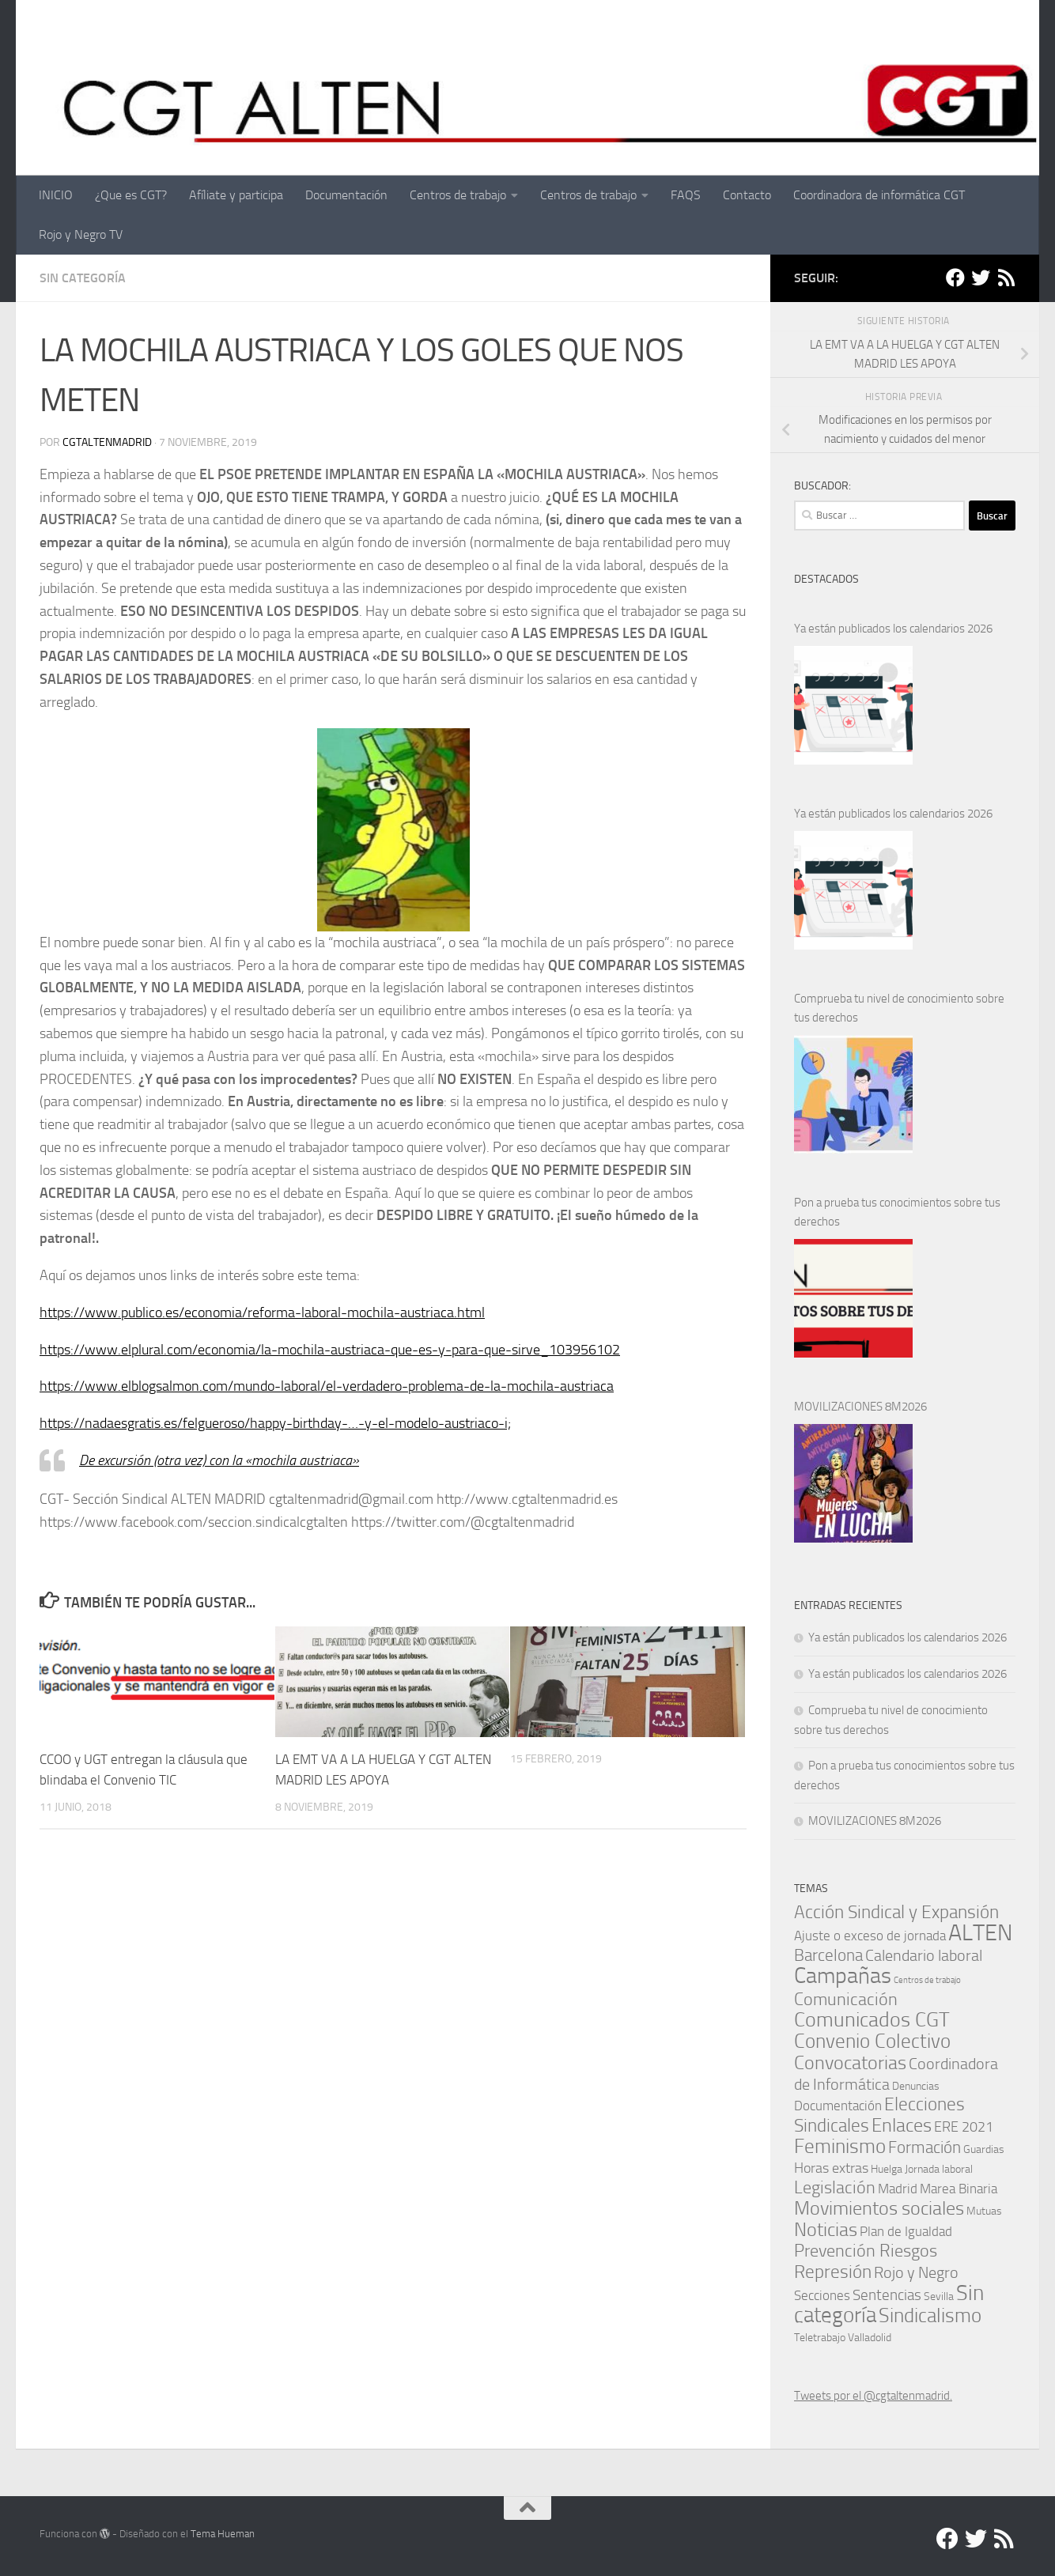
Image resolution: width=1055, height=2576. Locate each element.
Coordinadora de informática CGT (879, 194)
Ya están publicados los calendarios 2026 (893, 628)
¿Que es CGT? (131, 194)
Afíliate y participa (236, 194)
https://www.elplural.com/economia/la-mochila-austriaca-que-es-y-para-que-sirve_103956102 (330, 1349)
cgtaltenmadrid (107, 442)
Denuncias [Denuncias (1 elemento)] (916, 2085)
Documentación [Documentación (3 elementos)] (838, 2105)
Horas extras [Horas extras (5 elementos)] (831, 2168)
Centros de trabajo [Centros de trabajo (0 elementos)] (927, 1980)
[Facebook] (955, 277)
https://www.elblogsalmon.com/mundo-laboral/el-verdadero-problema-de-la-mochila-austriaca (327, 1386)
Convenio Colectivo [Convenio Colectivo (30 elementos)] (872, 2041)
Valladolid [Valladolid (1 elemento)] (869, 2337)
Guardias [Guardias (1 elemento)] (983, 2149)
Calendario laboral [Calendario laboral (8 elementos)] (923, 1956)
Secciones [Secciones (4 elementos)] (822, 2295)
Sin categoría (83, 277)
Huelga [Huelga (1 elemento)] (886, 2168)
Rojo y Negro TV (81, 234)
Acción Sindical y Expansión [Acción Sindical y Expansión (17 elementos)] (896, 1912)
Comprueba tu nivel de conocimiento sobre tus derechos (899, 1008)
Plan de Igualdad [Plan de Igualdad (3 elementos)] (906, 2231)
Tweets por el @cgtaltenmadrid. (873, 2396)
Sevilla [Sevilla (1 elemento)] (939, 2296)
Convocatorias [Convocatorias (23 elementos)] (850, 2063)
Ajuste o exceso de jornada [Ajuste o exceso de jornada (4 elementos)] (870, 1935)
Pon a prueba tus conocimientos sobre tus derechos (897, 1212)
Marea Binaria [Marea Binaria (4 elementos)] (958, 2188)
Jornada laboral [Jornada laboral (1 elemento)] (939, 2168)
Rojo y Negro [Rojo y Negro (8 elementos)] (916, 2273)
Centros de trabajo (458, 194)
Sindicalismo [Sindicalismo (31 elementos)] (930, 2315)
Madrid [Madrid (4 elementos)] (897, 2188)
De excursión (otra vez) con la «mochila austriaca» (219, 1460)
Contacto (747, 194)
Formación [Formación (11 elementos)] (924, 2147)
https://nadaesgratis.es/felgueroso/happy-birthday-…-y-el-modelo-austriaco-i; (275, 1423)
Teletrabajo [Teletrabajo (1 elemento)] (819, 2337)
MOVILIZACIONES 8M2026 (860, 1406)
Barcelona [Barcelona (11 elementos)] (828, 1955)
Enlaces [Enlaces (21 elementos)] (902, 2125)
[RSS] (1005, 277)
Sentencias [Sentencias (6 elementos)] (887, 2295)
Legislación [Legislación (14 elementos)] (834, 2187)
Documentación (346, 194)
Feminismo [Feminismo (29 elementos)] (840, 2146)
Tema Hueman (223, 2534)
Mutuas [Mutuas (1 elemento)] (984, 2210)
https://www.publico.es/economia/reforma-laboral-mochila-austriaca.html (262, 1312)
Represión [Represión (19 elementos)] (833, 2272)
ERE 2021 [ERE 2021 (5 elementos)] (963, 2127)
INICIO (56, 194)
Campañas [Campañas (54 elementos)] (842, 1975)
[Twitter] (980, 277)
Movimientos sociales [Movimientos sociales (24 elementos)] (879, 2207)
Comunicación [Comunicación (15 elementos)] (846, 1999)
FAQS (686, 194)
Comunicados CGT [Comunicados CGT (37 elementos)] (872, 2020)
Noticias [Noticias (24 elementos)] (825, 2229)
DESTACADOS (826, 579)
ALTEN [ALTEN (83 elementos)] (980, 1933)
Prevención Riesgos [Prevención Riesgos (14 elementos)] (865, 2250)
